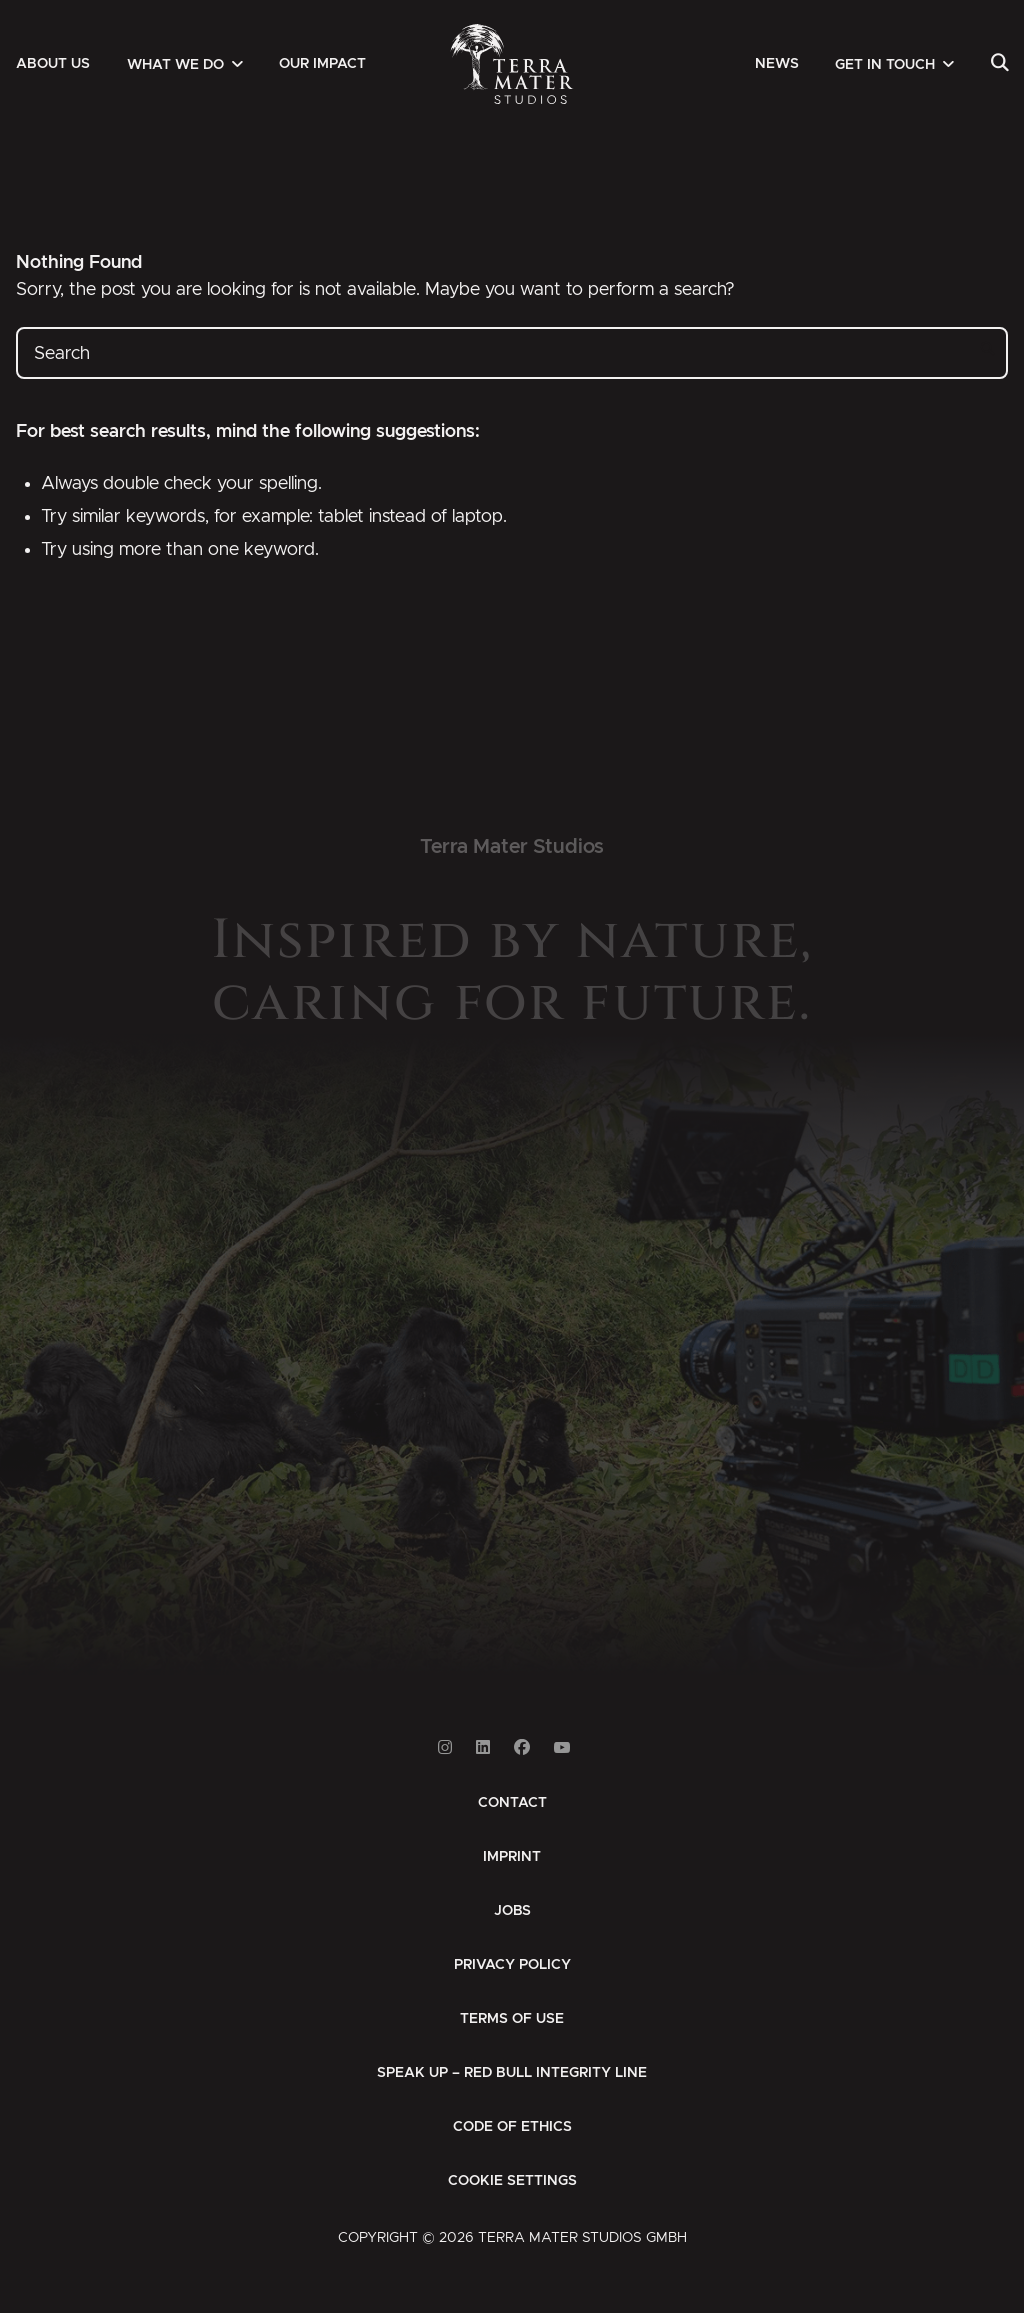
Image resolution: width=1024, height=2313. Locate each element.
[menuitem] (53, 64)
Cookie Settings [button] (512, 2181)
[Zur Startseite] (512, 64)
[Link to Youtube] (562, 1747)
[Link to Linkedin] (483, 1747)
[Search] (999, 64)
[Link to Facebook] (522, 1747)
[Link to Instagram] (445, 1747)
